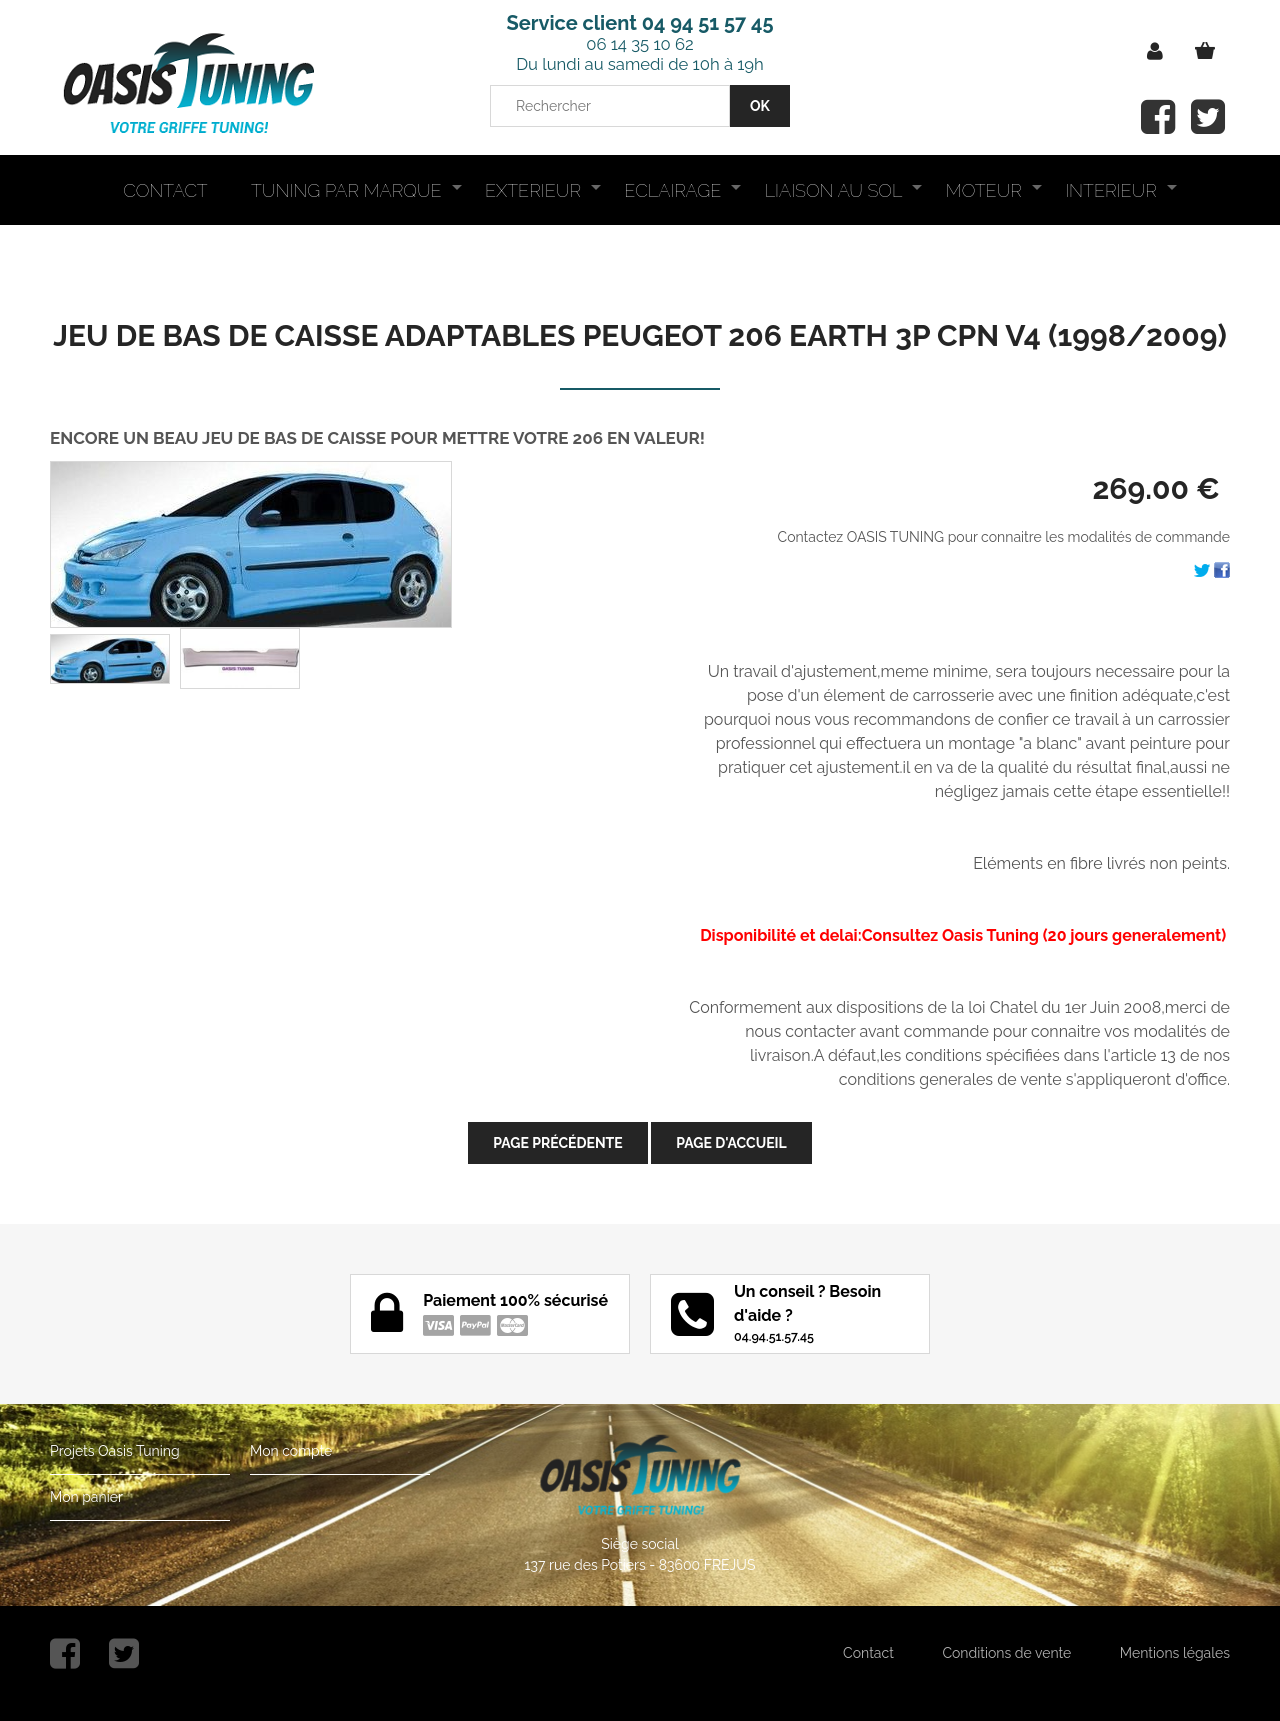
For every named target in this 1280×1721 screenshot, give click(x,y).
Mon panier (86, 1497)
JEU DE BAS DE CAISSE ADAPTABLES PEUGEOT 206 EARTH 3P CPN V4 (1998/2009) (639, 335)
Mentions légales (1175, 1653)
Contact (868, 1653)
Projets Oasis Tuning (115, 1451)
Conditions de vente (1006, 1653)
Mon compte (291, 1451)
